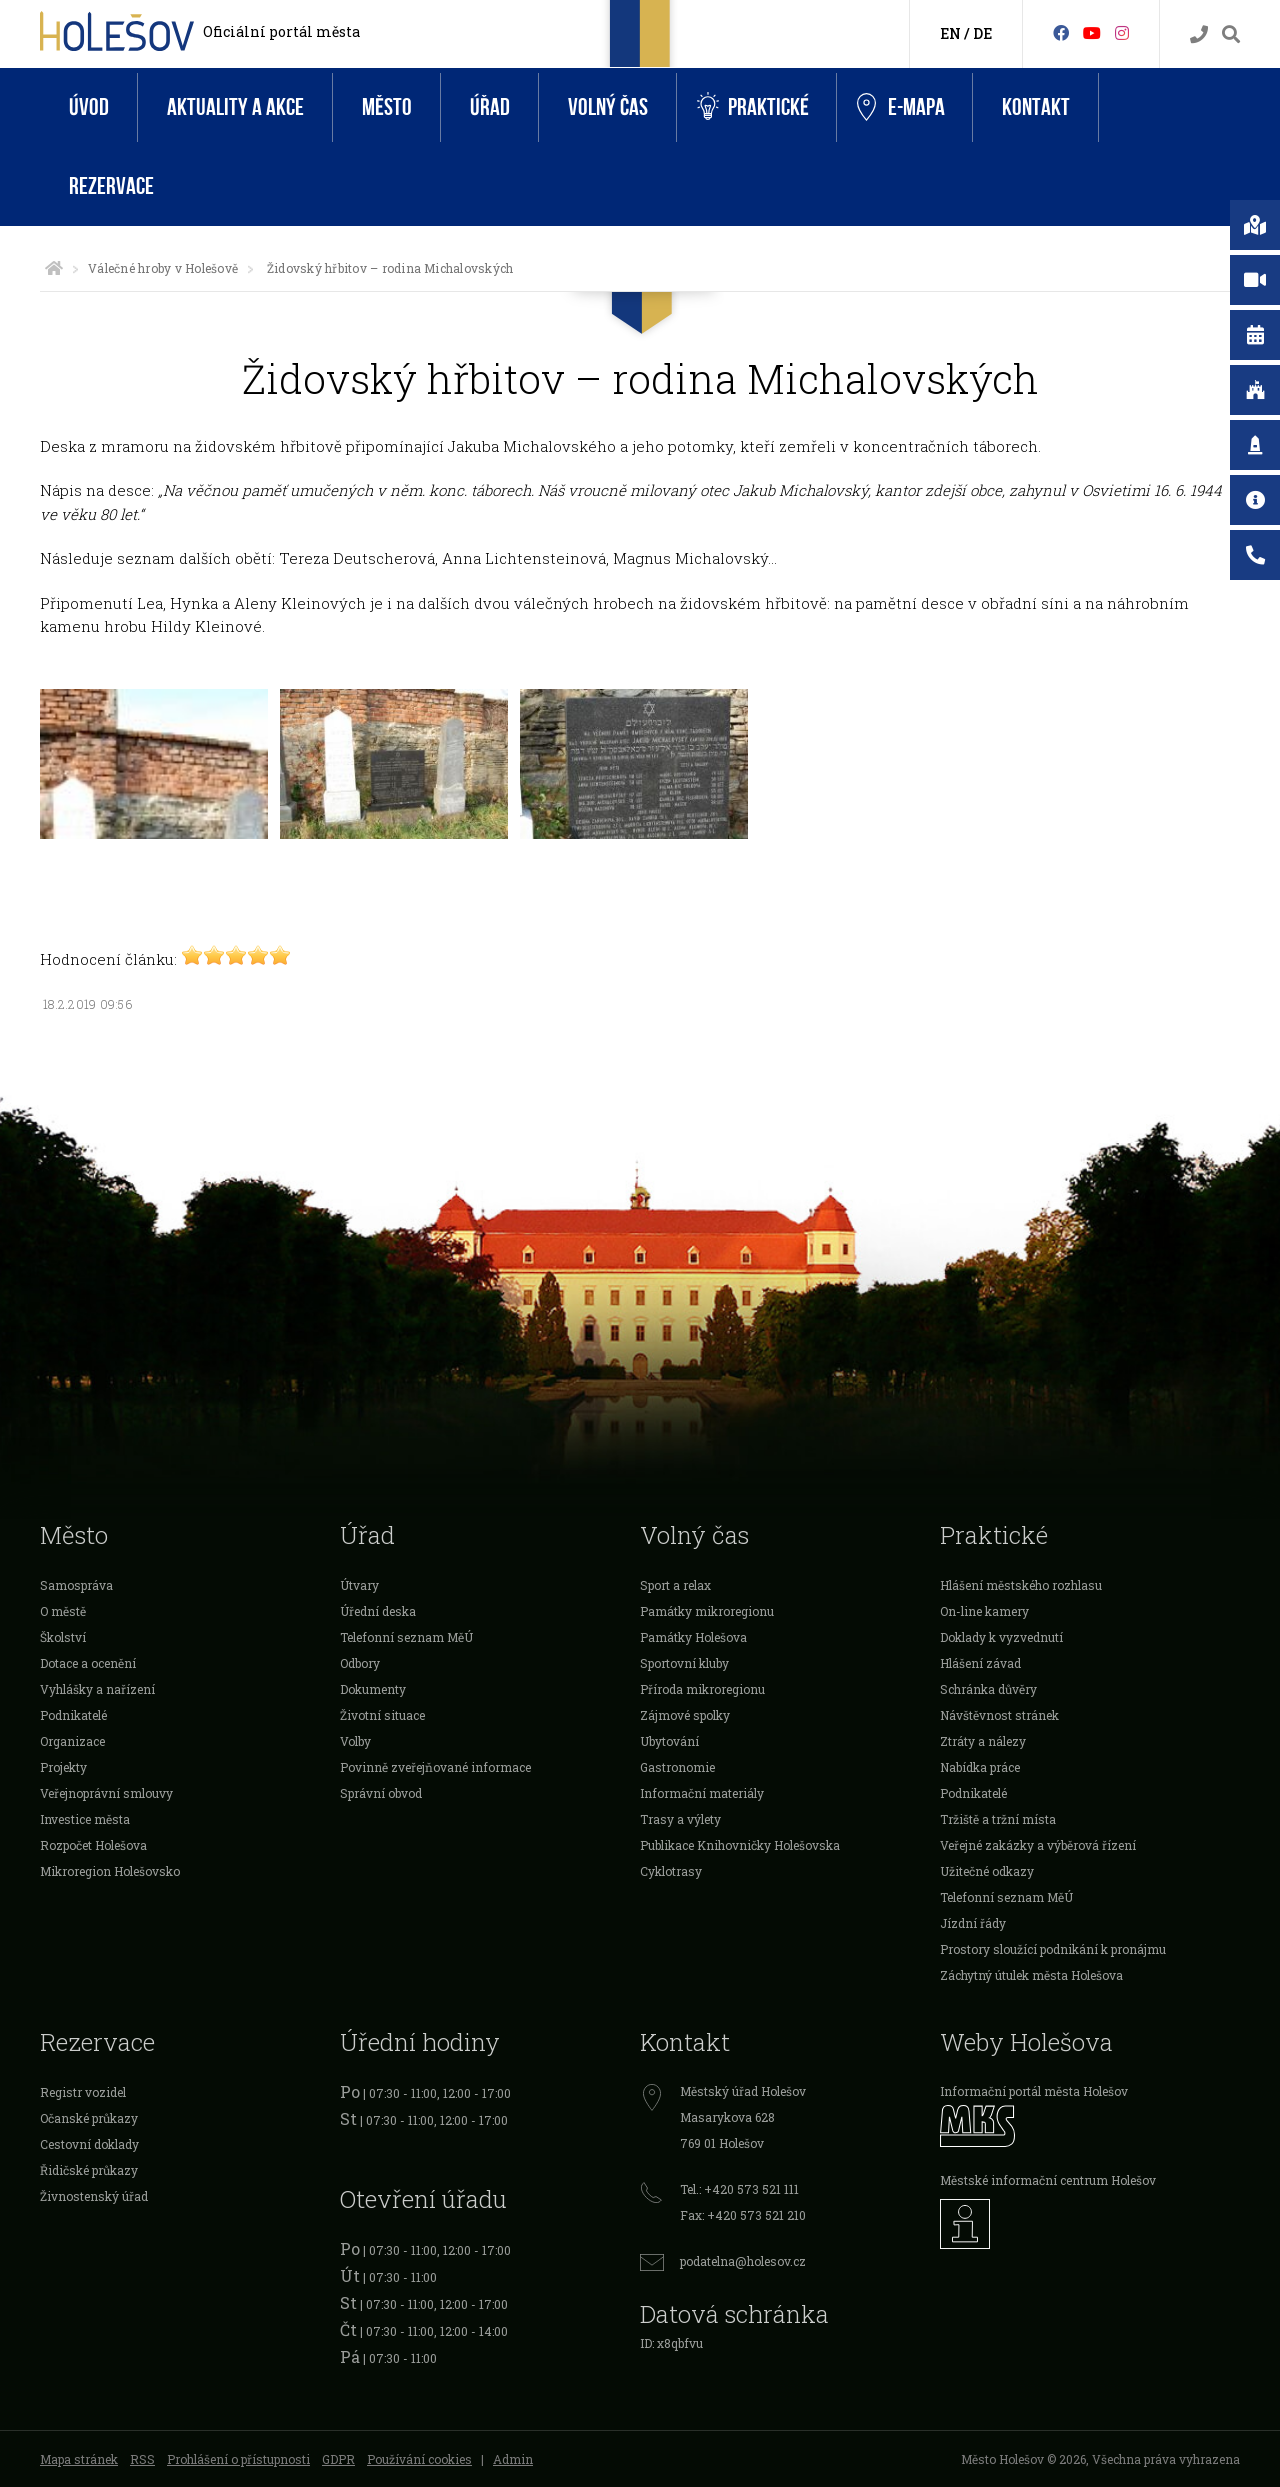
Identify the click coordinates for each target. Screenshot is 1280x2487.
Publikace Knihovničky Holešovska (740, 1845)
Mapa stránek (79, 2459)
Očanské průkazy (89, 2118)
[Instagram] (1122, 32)
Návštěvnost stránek (999, 1715)
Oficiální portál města (281, 31)
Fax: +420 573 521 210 (743, 2215)
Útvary (359, 1585)
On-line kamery (984, 1611)
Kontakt (1036, 107)
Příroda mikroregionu (702, 1689)
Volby (355, 1741)
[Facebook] (1061, 32)
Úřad (490, 107)
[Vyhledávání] (1231, 34)
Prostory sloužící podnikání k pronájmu (1053, 1949)
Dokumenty (373, 1689)
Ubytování (669, 1741)
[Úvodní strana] (54, 268)
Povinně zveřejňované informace (435, 1767)
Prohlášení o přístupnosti (238, 2459)
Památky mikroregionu (707, 1611)
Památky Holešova (693, 1637)
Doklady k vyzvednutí (1001, 1637)
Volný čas (608, 107)
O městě (63, 1611)
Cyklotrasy (671, 1871)
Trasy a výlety (680, 1819)
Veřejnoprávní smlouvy (106, 1793)
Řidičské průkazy (89, 2170)
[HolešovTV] (1092, 32)
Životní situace (382, 1715)
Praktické (753, 107)
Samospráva (76, 1585)
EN (950, 33)
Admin (513, 2459)
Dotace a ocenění (88, 1663)
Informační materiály (702, 1793)
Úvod (89, 107)
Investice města (85, 1819)
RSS (142, 2459)
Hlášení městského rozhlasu (1021, 1585)
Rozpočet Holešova (93, 1845)
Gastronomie (677, 1767)
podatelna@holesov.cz (743, 2261)
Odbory (360, 1663)
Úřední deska (378, 1611)
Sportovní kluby (684, 1663)
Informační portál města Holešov (1034, 2091)
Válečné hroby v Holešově (163, 268)
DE (982, 33)
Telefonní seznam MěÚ (406, 1637)
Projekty (63, 1767)
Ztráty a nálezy (983, 1741)
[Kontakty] (1199, 34)
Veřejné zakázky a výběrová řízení (1038, 1845)
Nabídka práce (980, 1767)
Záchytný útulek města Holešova (1031, 1975)
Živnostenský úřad (94, 2196)
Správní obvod (381, 1793)
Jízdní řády (973, 1923)
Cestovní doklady (89, 2144)
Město (387, 107)
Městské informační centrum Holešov (1048, 2180)
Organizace (72, 1741)
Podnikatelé (73, 1715)
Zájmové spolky (685, 1715)
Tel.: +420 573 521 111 (739, 2189)
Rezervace (111, 186)
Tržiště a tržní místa (998, 1819)
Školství (63, 1637)
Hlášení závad (980, 1663)
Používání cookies (419, 2459)
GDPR (338, 2459)
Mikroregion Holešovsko (110, 1871)
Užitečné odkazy (987, 1871)
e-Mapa (901, 108)
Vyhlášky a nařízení (97, 1689)
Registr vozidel (83, 2092)
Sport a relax (675, 1585)
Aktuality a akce (235, 107)
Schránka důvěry (988, 1689)
